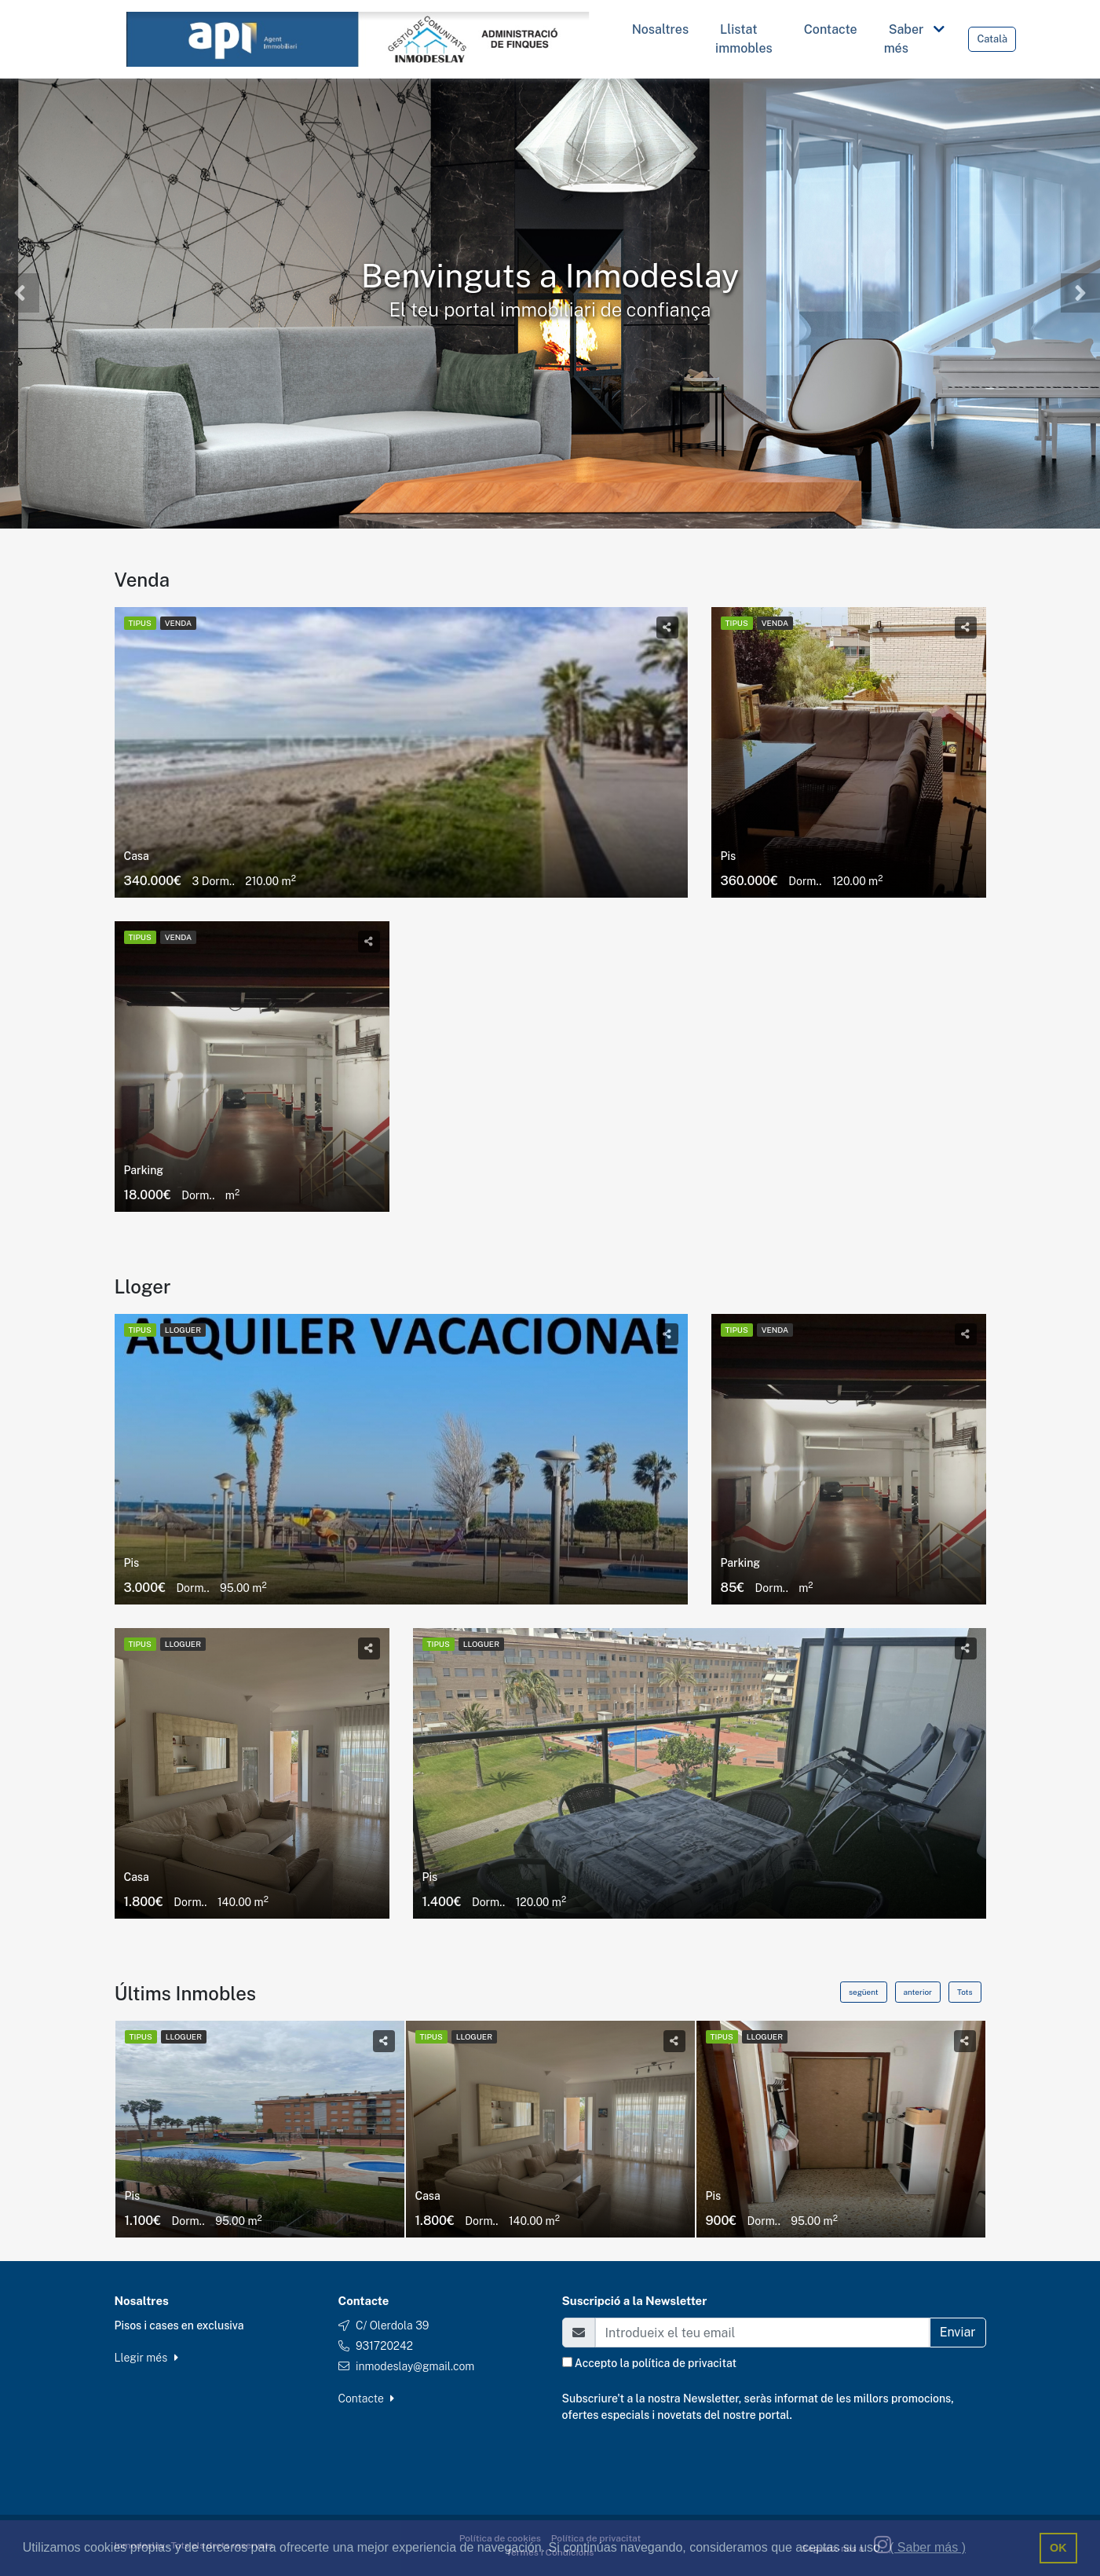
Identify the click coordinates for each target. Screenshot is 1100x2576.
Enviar (958, 2332)
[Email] (762, 2332)
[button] (19, 293)
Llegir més (146, 2357)
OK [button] (1058, 2547)
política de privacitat (684, 2363)
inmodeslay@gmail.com (415, 2366)
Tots (965, 1991)
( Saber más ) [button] (928, 2547)
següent (864, 1991)
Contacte (366, 2398)
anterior (918, 1991)
